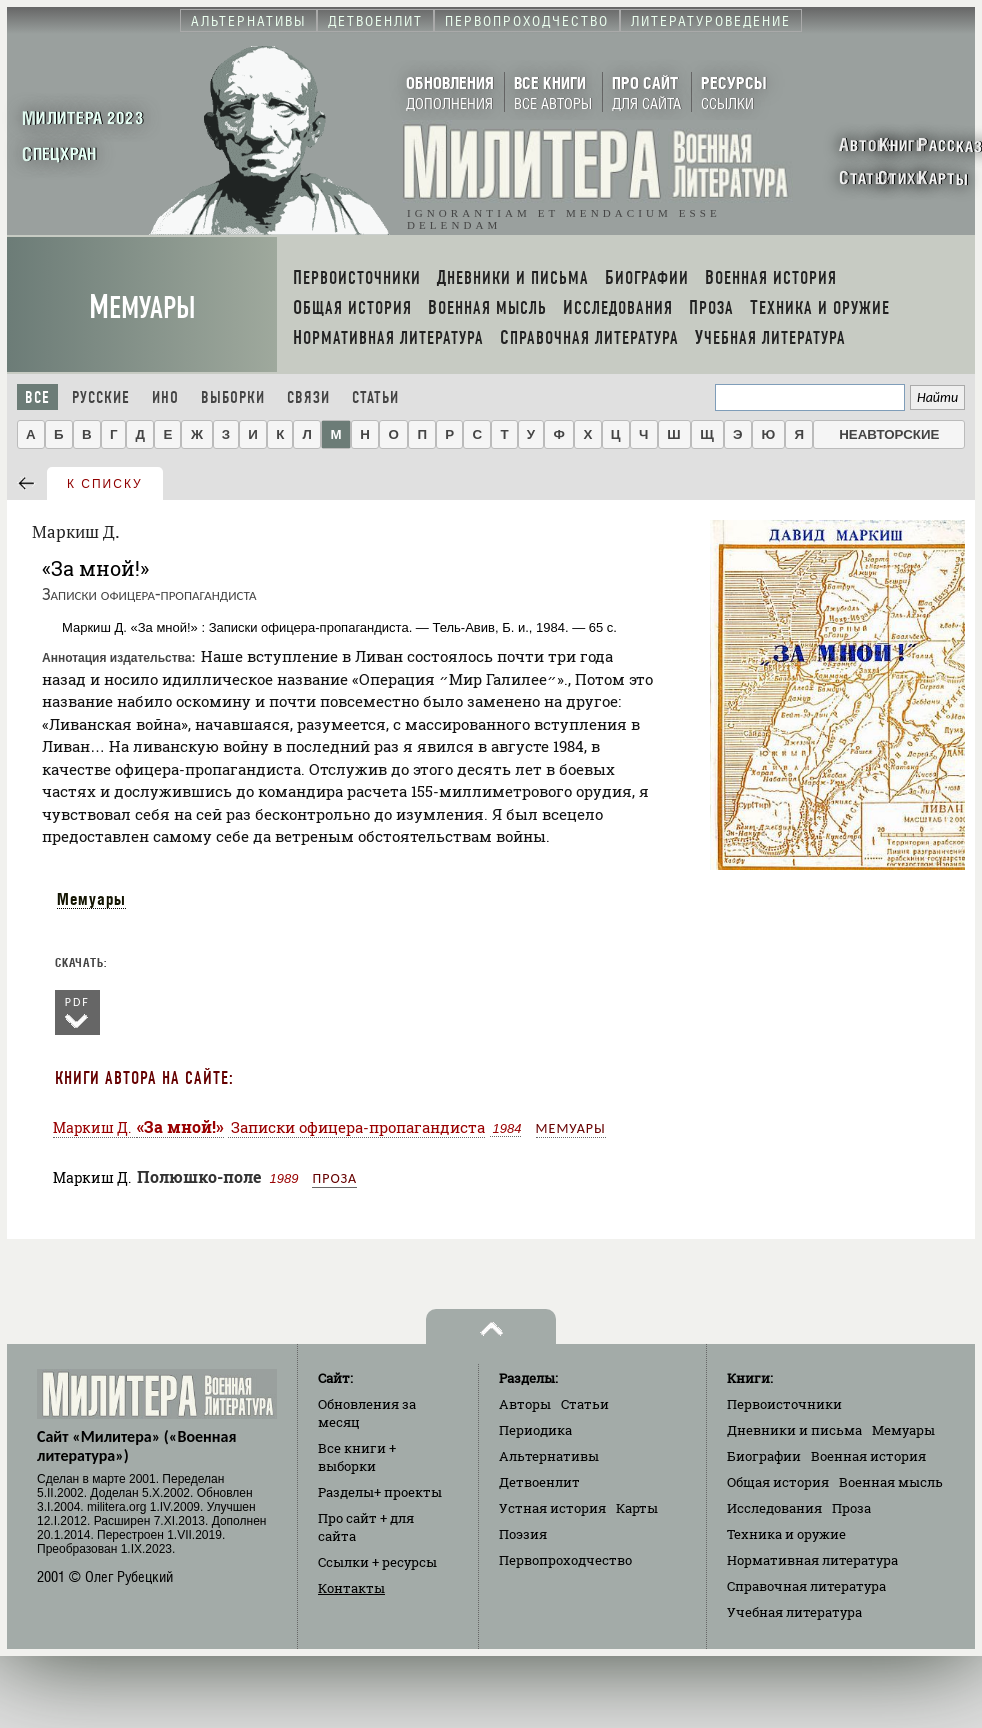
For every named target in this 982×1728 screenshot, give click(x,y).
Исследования (774, 1508)
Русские (101, 397)
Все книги (357, 1457)
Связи (308, 397)
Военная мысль (891, 1482)
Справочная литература (806, 1586)
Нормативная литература (812, 1560)
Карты (637, 1508)
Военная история (868, 1456)
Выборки (233, 397)
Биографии (764, 1456)
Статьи (375, 397)
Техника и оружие (786, 1534)
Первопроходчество (565, 1560)
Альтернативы (549, 1456)
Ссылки (377, 1562)
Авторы (525, 1404)
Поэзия (523, 1534)
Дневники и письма (794, 1430)
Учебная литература (794, 1612)
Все (37, 397)
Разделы (380, 1492)
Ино (165, 397)
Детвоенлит (539, 1482)
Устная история (552, 1508)
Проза (334, 1178)
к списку (105, 484)
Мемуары (142, 307)
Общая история (778, 1482)
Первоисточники (784, 1404)
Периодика (535, 1430)
